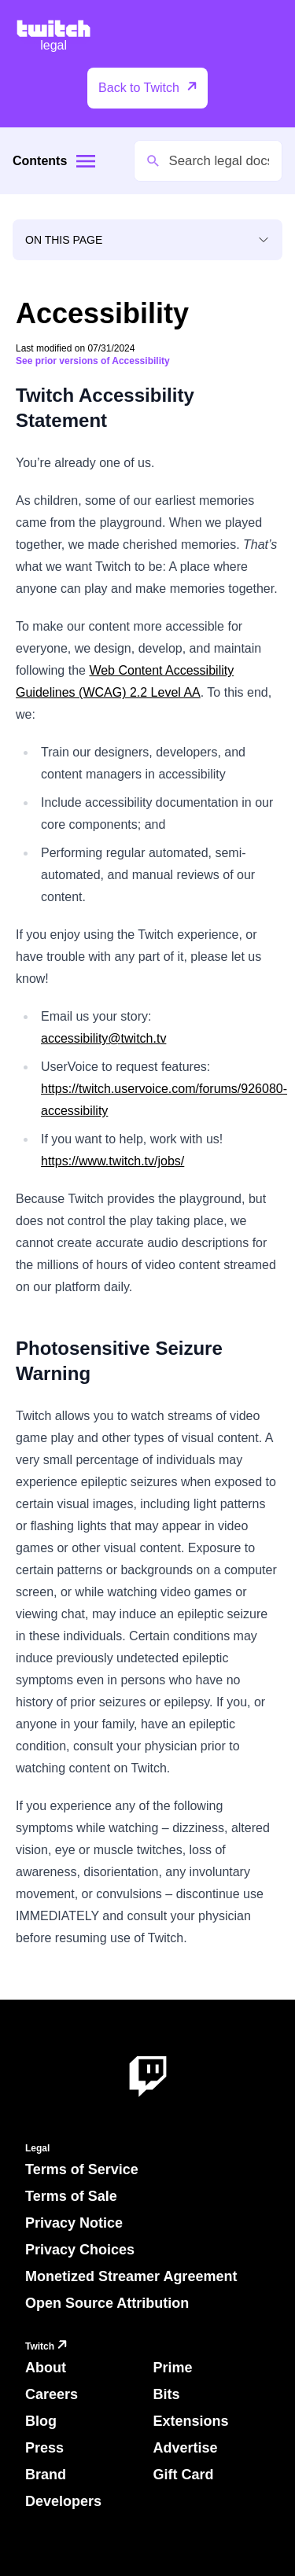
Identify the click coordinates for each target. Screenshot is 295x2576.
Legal (37, 2148)
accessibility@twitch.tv (103, 1038)
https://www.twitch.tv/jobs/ (112, 1161)
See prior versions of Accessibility (93, 360)
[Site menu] (86, 161)
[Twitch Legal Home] (53, 37)
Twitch (48, 2346)
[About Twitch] (148, 2077)
